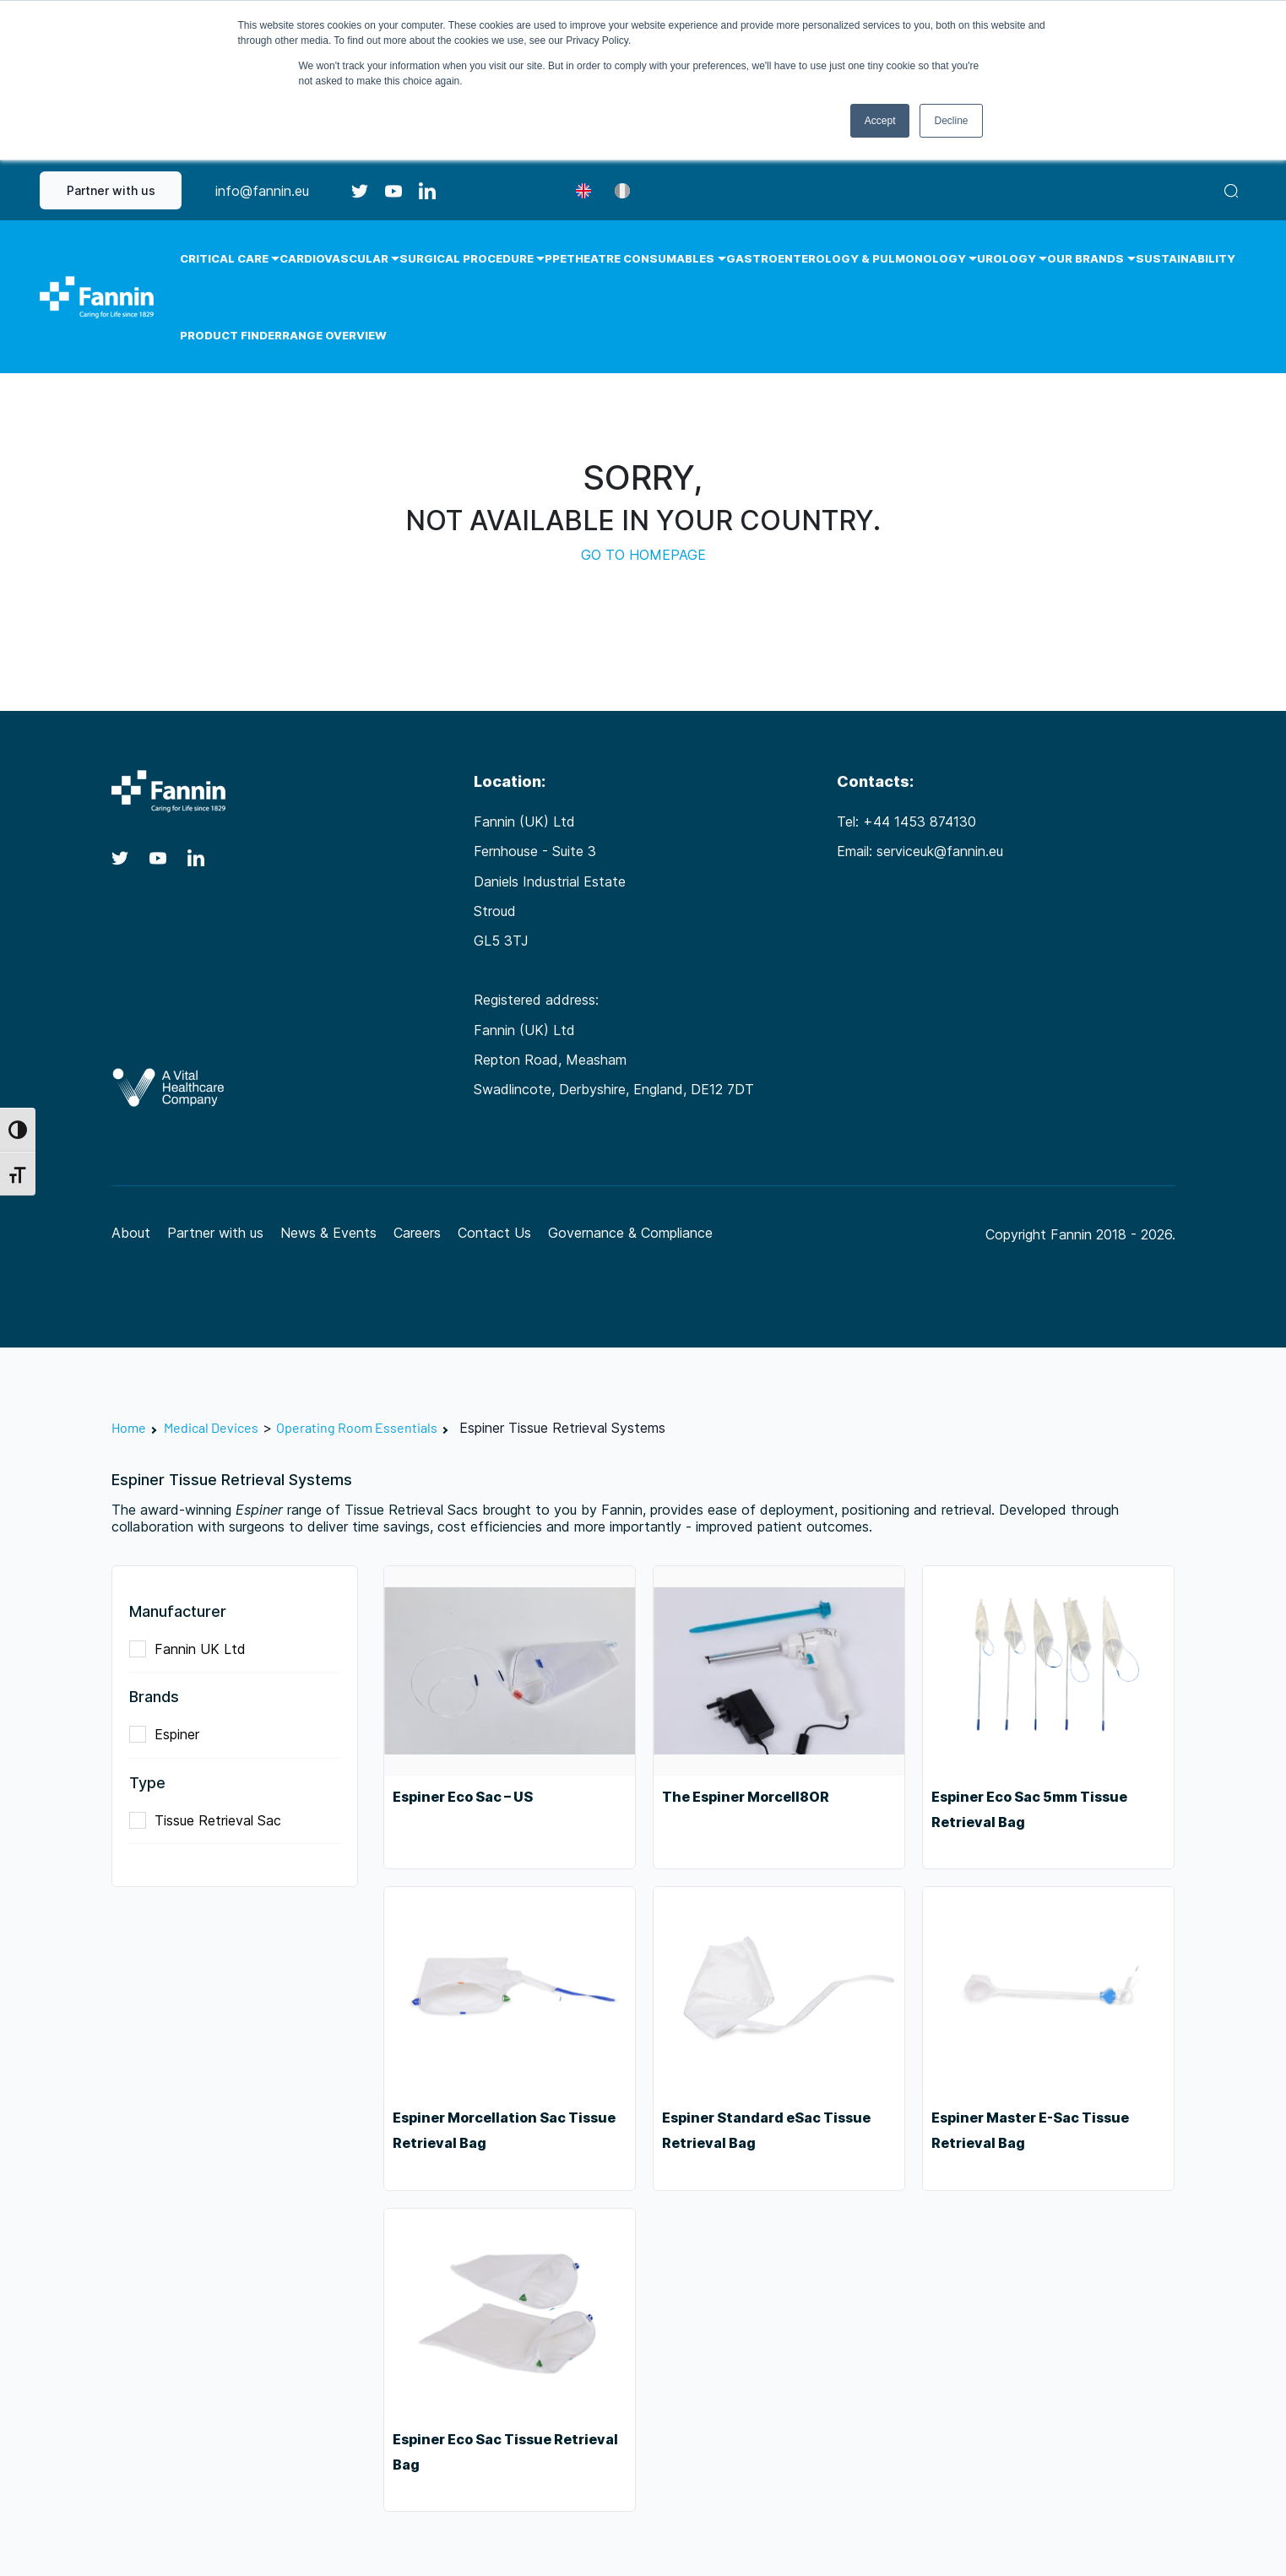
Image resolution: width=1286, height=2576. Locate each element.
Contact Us (494, 1232)
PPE (556, 258)
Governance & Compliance (630, 1232)
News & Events (328, 1232)
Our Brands (1085, 258)
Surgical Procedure (466, 258)
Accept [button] (880, 121)
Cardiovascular (333, 258)
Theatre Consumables (640, 258)
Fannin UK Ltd (193, 1646)
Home (128, 1427)
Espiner (169, 1732)
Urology (1006, 258)
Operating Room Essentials (356, 1427)
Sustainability (1185, 258)
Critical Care (224, 258)
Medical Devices (211, 1427)
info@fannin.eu (262, 190)
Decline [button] (951, 121)
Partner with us (111, 190)
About (130, 1232)
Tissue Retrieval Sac (210, 1818)
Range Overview (334, 335)
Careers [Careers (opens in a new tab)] (417, 1232)
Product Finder (231, 335)
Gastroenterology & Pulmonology (846, 258)
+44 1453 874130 (919, 821)
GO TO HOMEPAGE (643, 554)
